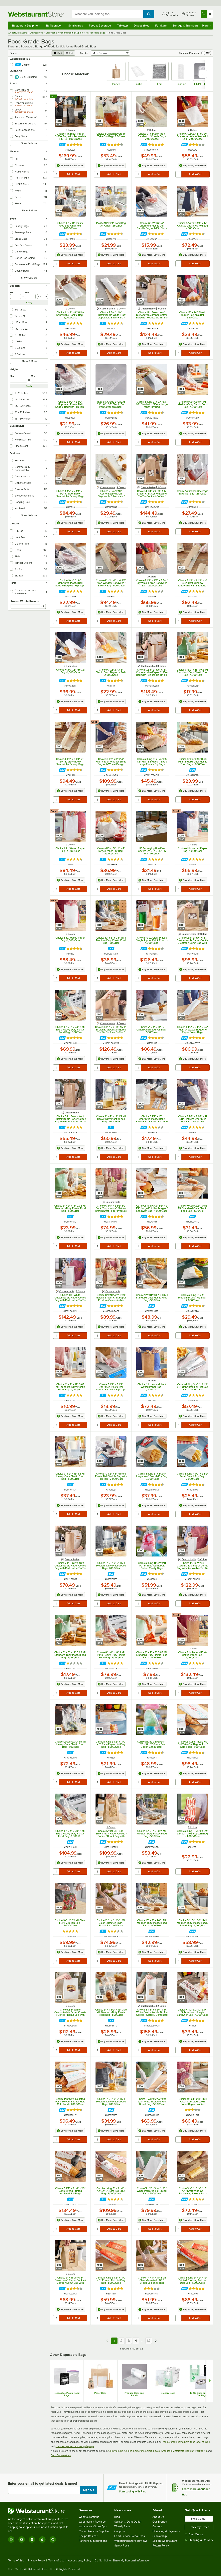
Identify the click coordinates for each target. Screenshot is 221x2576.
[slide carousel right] (203, 74)
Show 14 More (29, 143)
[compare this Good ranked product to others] (95, 722)
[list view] (69, 53)
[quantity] (56, 174)
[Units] (42, 296)
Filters (13, 53)
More (206, 25)
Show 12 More (29, 277)
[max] (30, 296)
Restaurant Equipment (26, 25)
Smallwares (75, 25)
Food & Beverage (100, 25)
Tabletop (122, 25)
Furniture (161, 25)
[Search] (43, 606)
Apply (29, 302)
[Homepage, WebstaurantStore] (37, 14)
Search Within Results (25, 601)
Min (12, 292)
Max (27, 292)
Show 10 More (29, 515)
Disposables (141, 25)
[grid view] (58, 53)
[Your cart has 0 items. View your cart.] (207, 14)
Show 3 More (29, 210)
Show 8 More (29, 361)
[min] (15, 296)
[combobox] (107, 14)
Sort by (84, 53)
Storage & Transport (185, 25)
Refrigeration (54, 25)
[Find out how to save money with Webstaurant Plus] (62, 144)
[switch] (206, 53)
